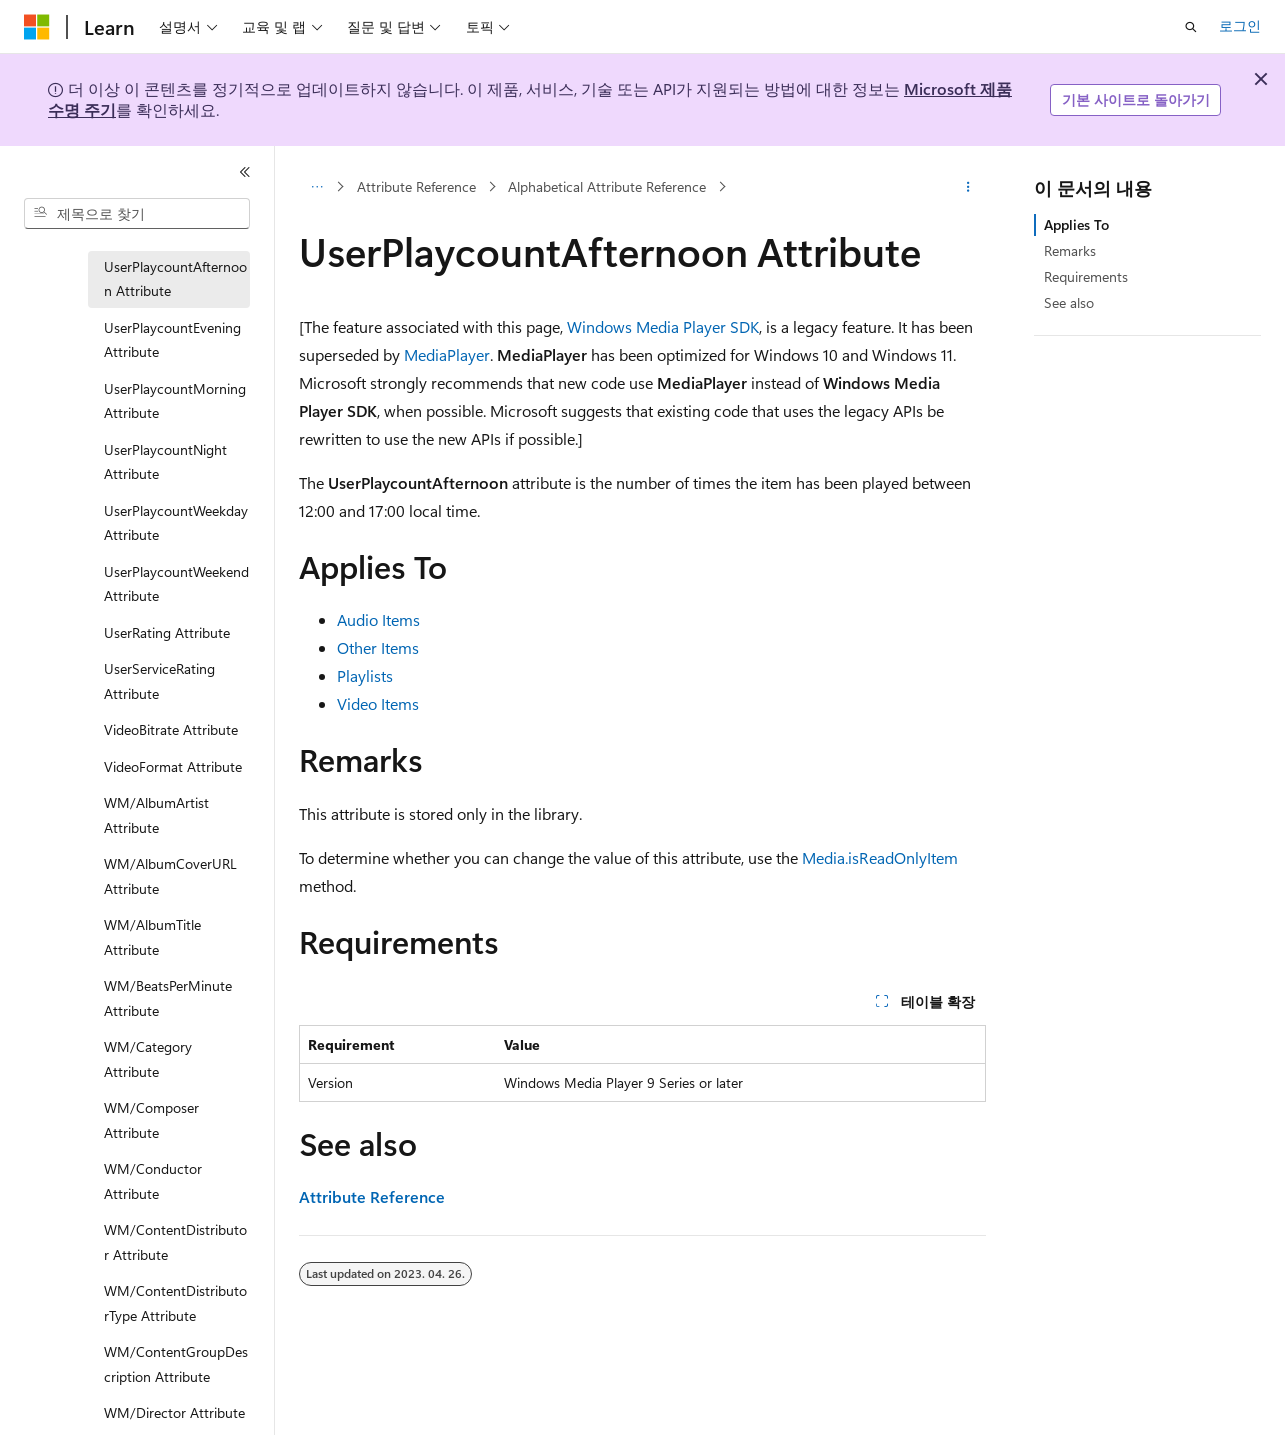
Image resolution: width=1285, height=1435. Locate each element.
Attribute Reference (416, 186)
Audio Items (378, 619)
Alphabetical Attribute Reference (607, 186)
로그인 (1240, 25)
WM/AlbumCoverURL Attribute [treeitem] (170, 876)
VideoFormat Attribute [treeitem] (173, 766)
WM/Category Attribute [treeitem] (148, 1059)
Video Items (378, 703)
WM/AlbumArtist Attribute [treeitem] (156, 815)
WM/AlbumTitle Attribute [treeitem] (152, 937)
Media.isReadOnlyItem (880, 857)
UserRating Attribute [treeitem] (167, 632)
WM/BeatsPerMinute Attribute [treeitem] (168, 998)
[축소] (245, 172)
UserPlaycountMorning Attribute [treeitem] (175, 401)
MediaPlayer (447, 354)
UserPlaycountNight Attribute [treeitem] (165, 462)
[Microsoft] (37, 27)
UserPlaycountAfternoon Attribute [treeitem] (175, 279)
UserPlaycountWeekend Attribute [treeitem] (176, 584)
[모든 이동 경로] (316, 187)
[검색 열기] (1191, 27)
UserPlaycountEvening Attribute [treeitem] (172, 340)
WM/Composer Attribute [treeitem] (151, 1120)
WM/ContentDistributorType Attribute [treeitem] (175, 1303)
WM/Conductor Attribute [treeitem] (153, 1181)
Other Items (378, 647)
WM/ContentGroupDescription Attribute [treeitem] (176, 1364)
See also (1069, 302)
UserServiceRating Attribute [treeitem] (159, 681)
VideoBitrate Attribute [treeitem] (171, 729)
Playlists (365, 675)
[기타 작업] (968, 187)
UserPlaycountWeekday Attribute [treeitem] (176, 523)
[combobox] (137, 214)
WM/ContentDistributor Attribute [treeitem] (175, 1242)
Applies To (1076, 224)
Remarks (1070, 250)
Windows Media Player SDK (663, 326)
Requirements (1086, 276)
